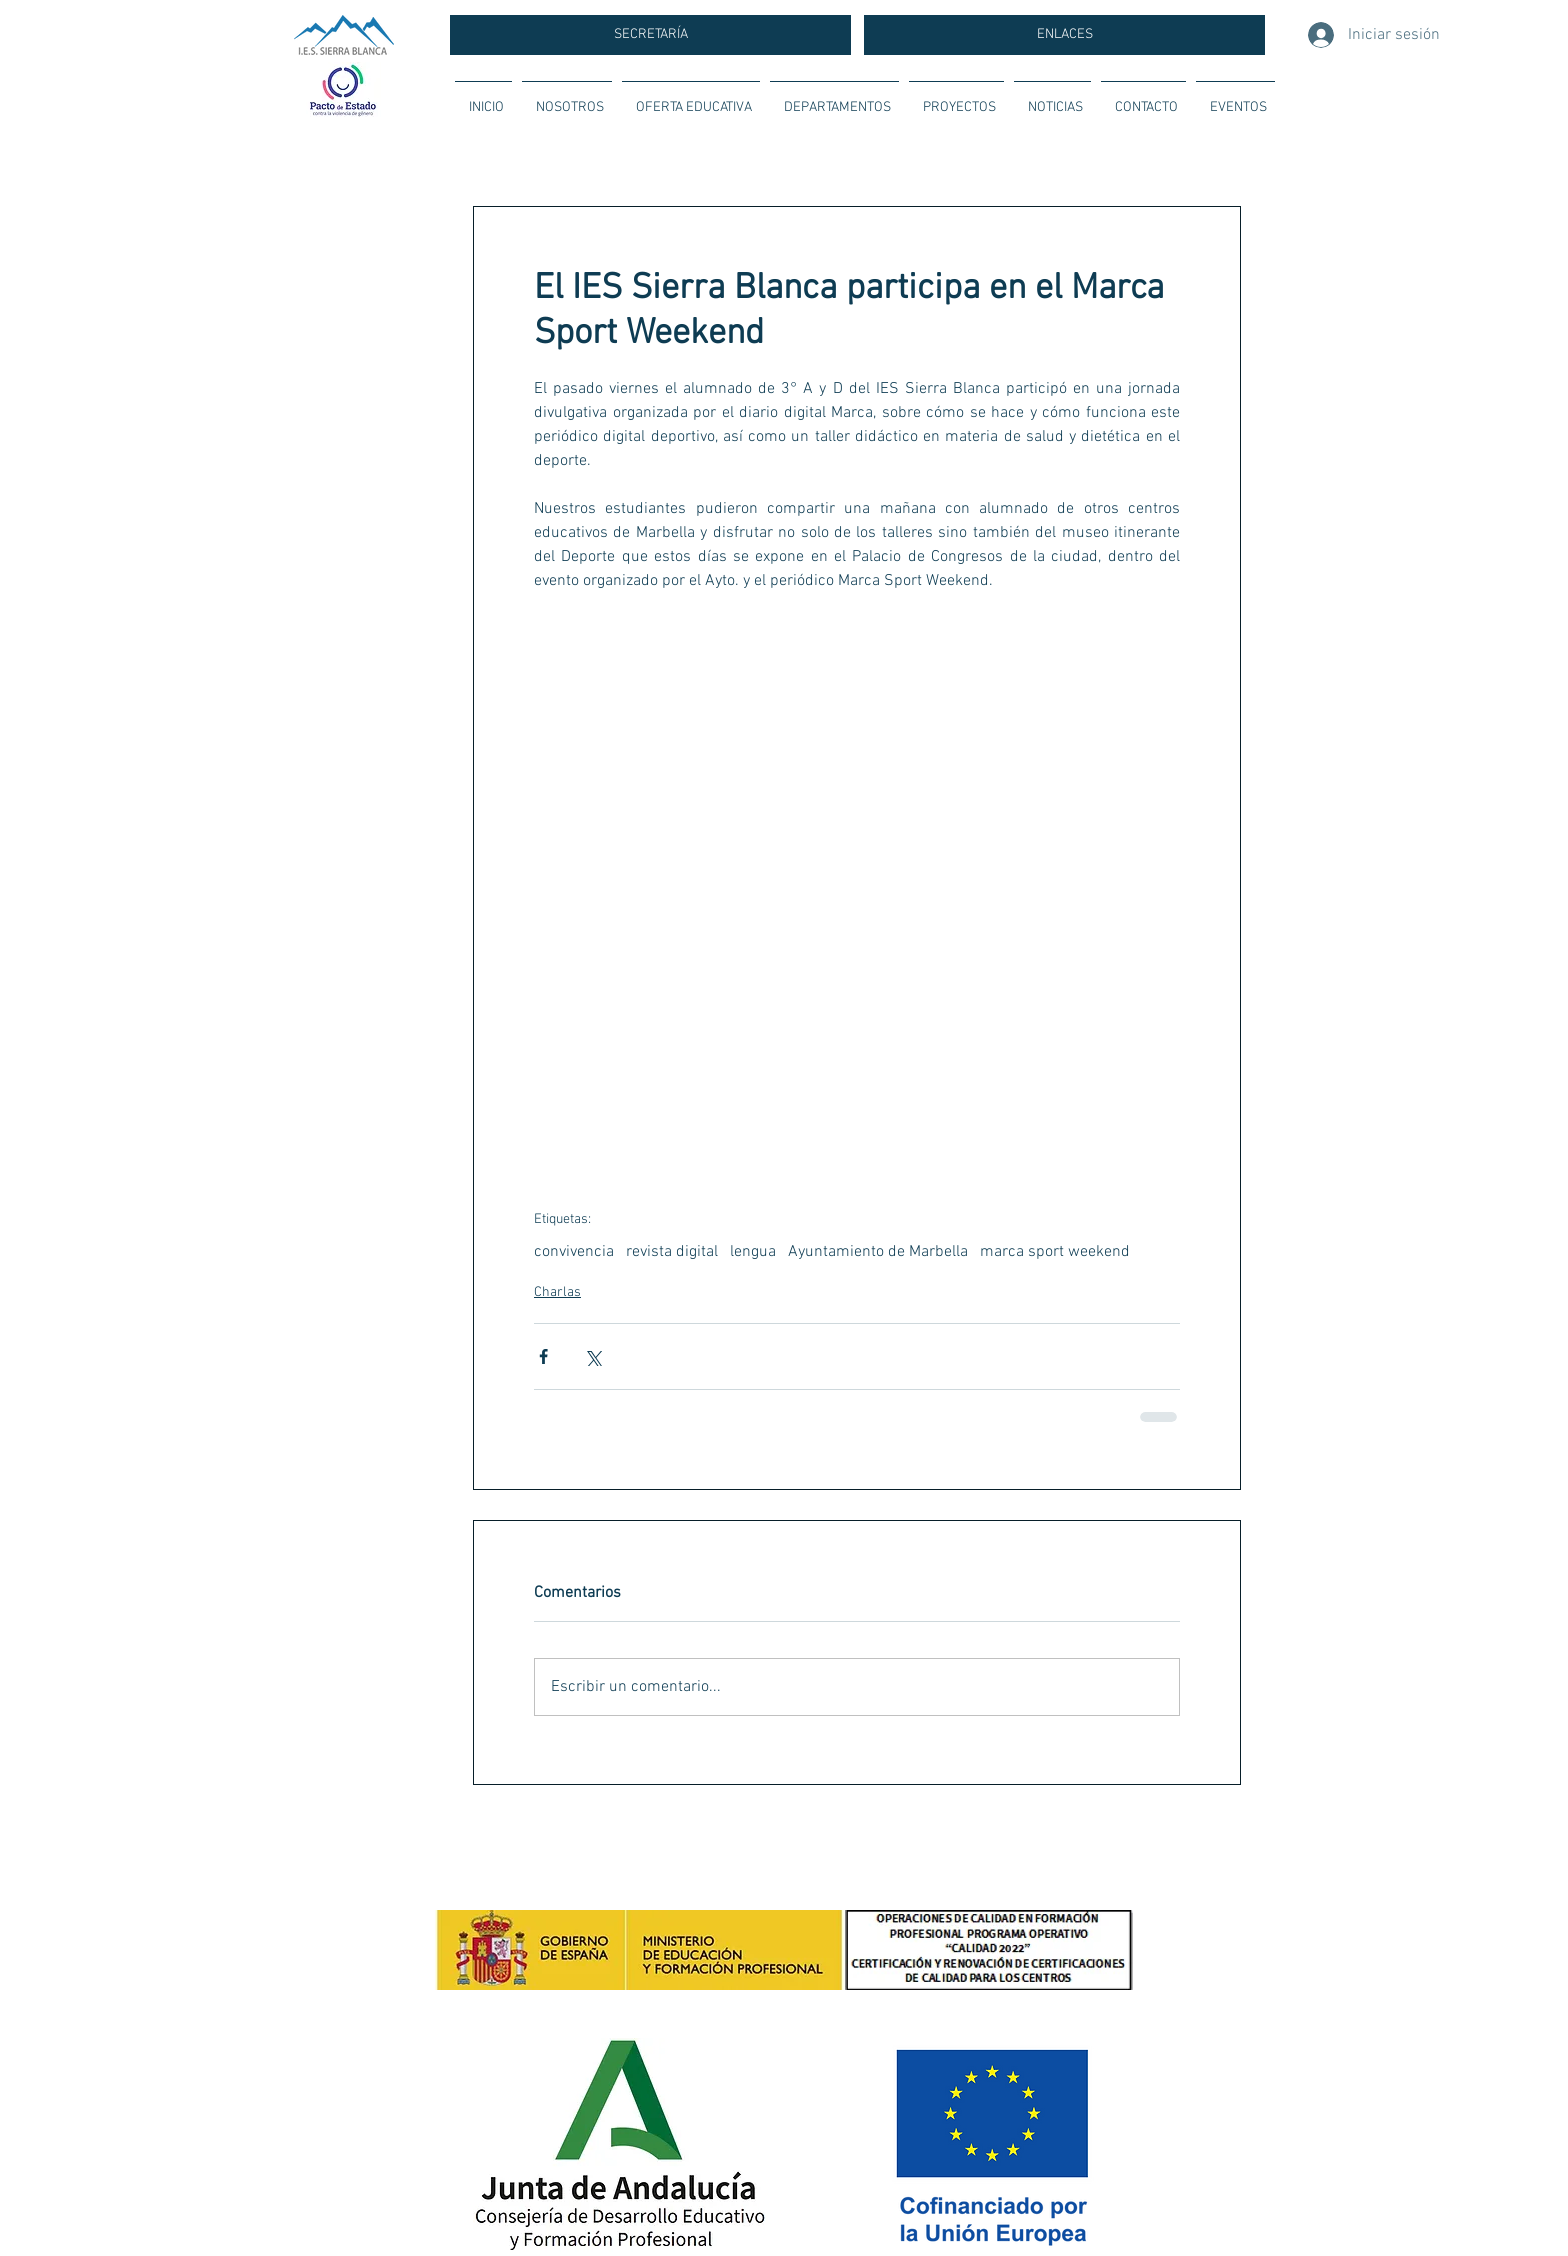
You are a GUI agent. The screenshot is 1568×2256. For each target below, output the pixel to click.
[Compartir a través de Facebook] (543, 1356)
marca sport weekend (1055, 1252)
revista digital (672, 1252)
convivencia (574, 1252)
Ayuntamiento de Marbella (878, 1252)
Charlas (557, 1292)
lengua (753, 1252)
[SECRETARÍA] (650, 35)
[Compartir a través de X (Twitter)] (592, 1356)
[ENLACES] (1064, 35)
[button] (567, 99)
